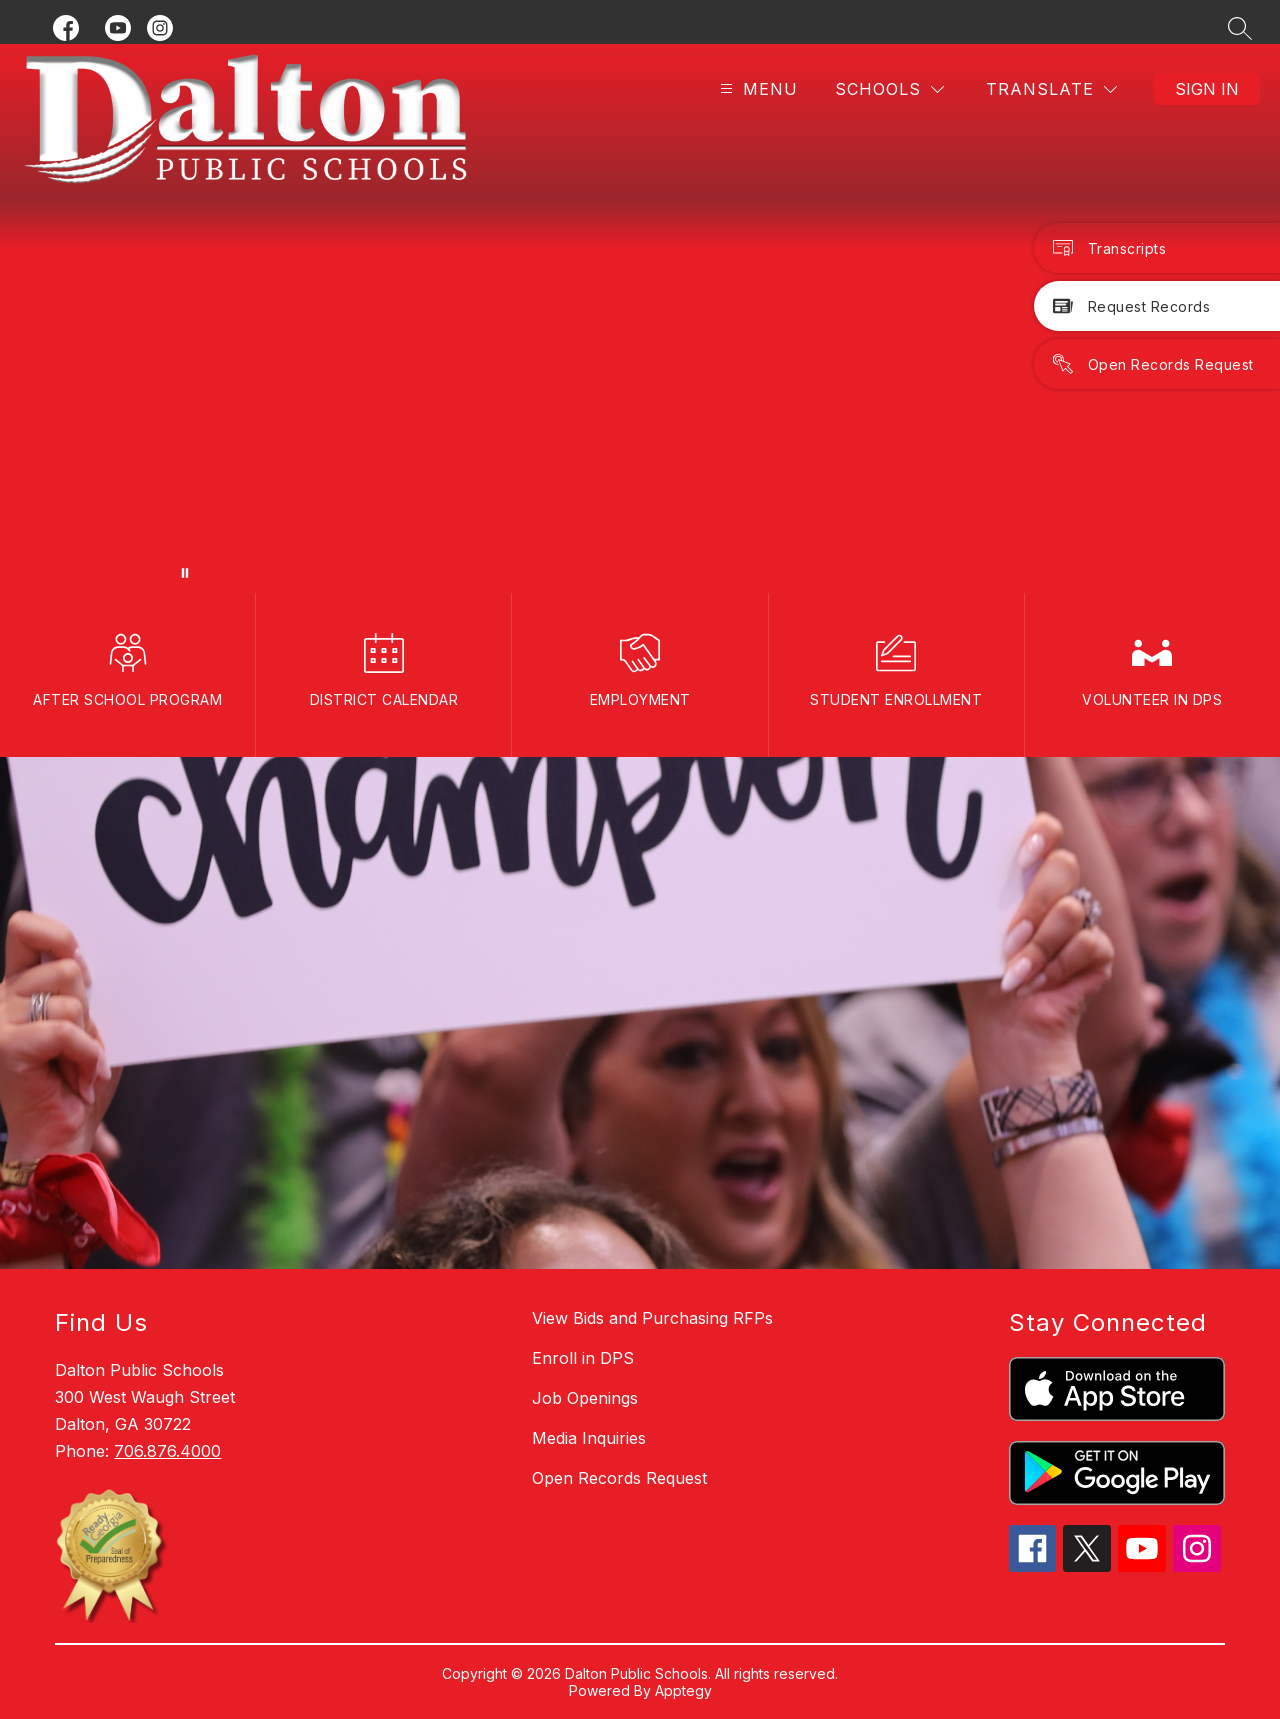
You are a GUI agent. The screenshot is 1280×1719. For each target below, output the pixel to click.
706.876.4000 (167, 1451)
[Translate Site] (1051, 89)
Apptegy (683, 1690)
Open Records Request (619, 1478)
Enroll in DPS (583, 1358)
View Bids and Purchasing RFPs (652, 1318)
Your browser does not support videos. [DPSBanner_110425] (640, 318)
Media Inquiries (589, 1438)
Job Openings (585, 1398)
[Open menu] (756, 89)
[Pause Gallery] (185, 573)
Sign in (1207, 89)
